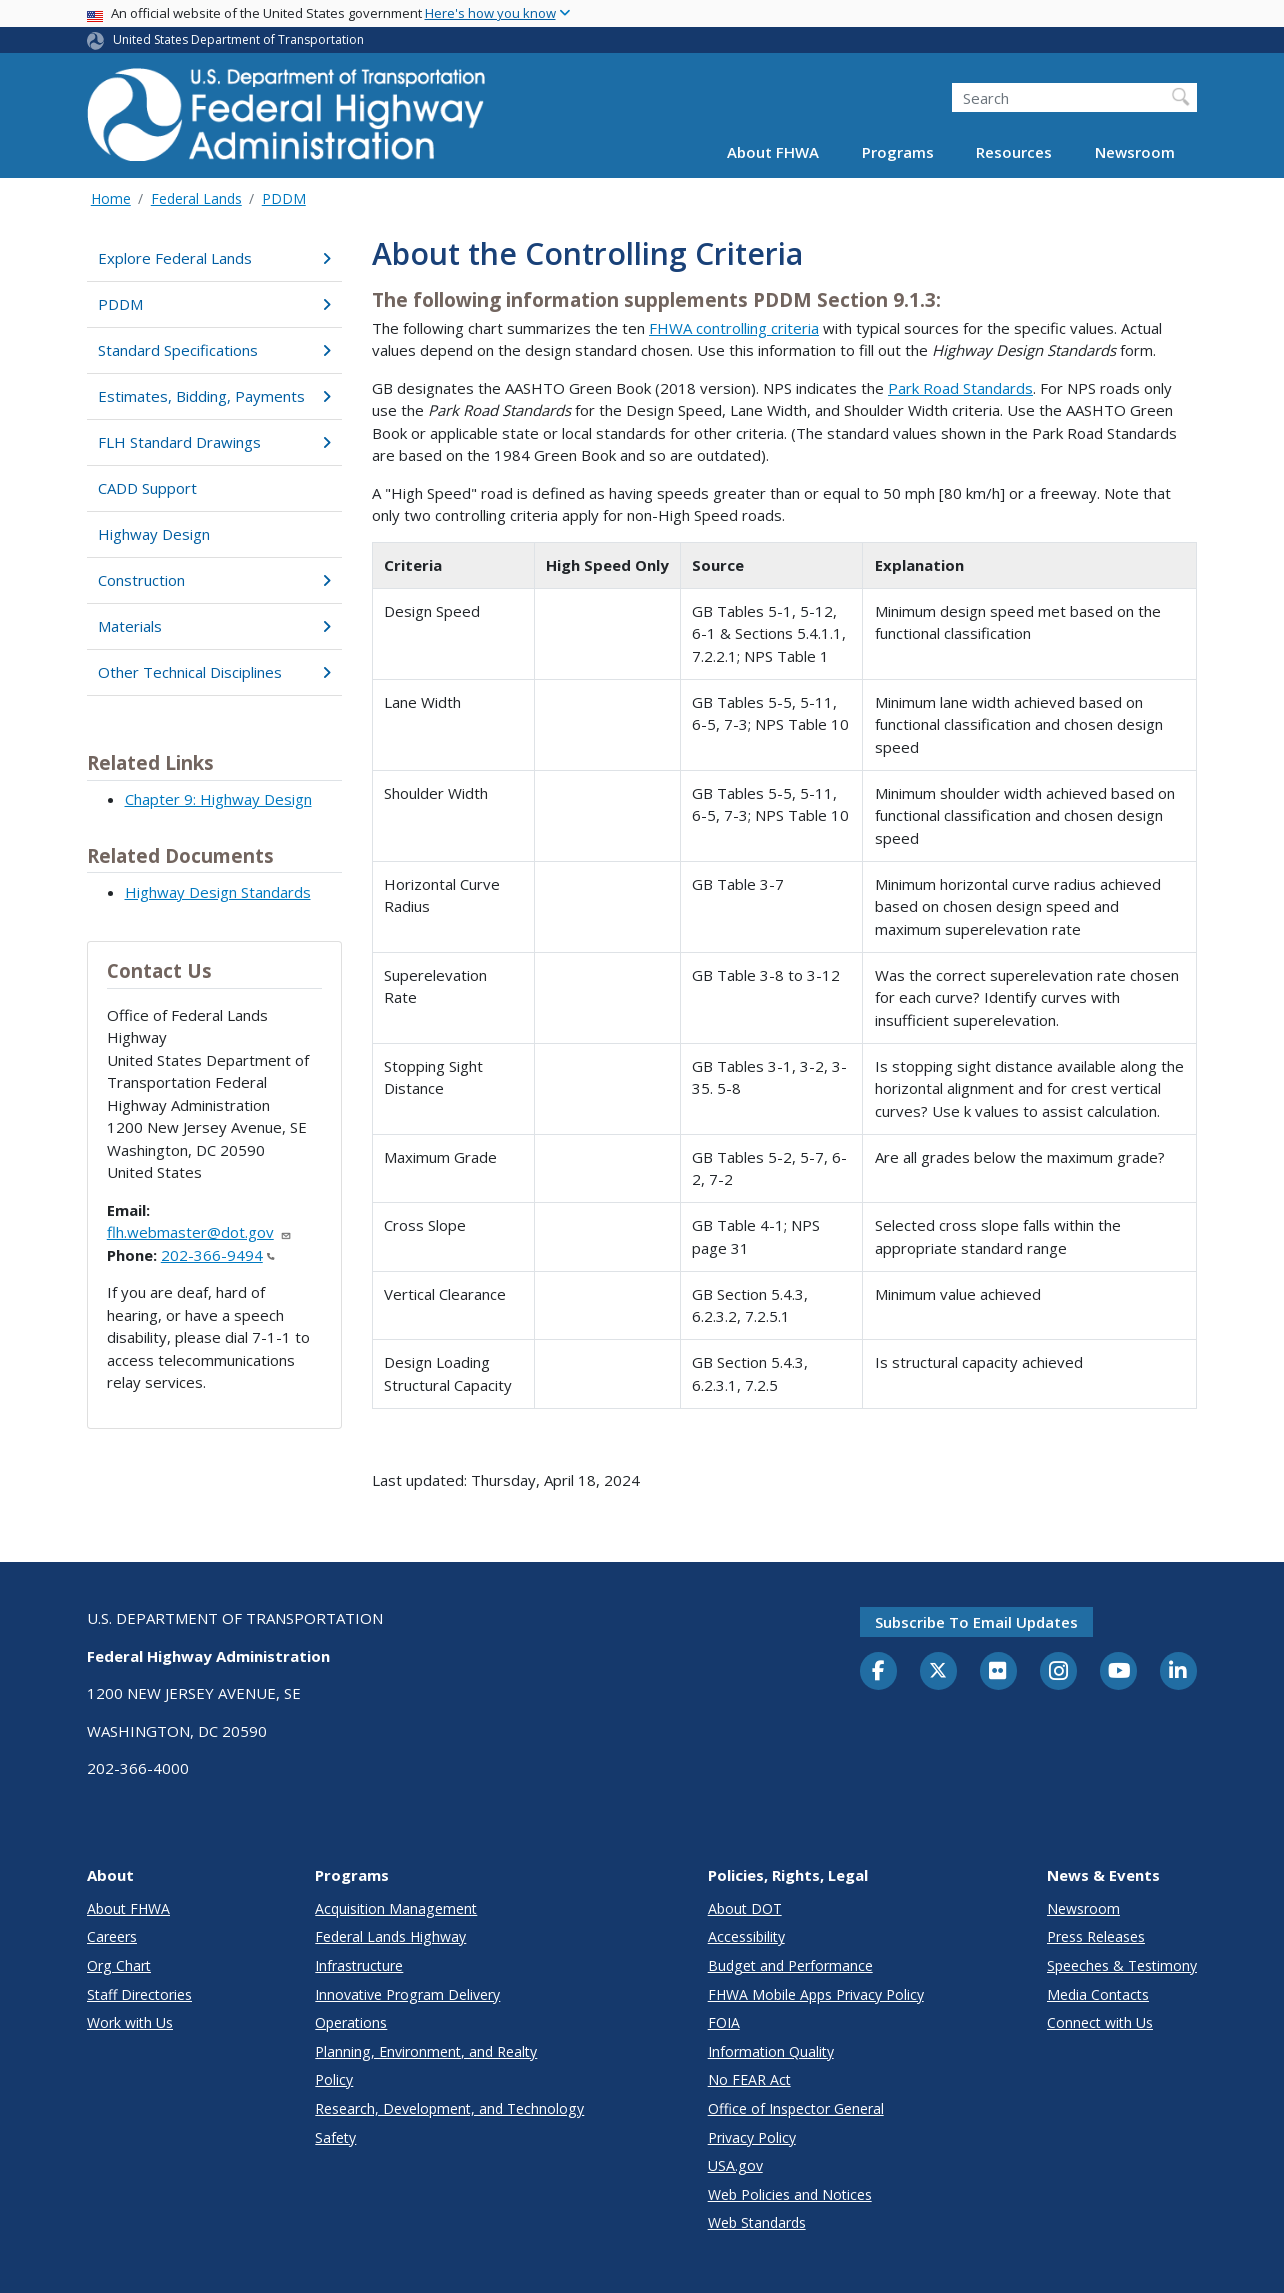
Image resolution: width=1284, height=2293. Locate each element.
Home (111, 198)
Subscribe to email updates (976, 1622)
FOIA (724, 2022)
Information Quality (771, 2051)
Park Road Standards (960, 388)
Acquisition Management (396, 1908)
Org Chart (119, 1965)
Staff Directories (139, 1994)
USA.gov (735, 2165)
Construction (214, 580)
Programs (898, 152)
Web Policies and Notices (790, 2194)
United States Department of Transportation (238, 39)
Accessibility (746, 1936)
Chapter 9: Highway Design (218, 799)
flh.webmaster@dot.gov (199, 1232)
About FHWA (773, 152)
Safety (335, 2137)
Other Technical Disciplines (214, 672)
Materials (214, 626)
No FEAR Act (749, 2079)
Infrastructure (359, 1965)
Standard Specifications (214, 350)
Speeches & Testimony (1122, 1965)
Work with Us (130, 2022)
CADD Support (147, 488)
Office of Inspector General (796, 2108)
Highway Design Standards (218, 892)
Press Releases (1096, 1936)
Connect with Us (1100, 2022)
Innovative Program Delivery (407, 1994)
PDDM (284, 198)
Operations (351, 2022)
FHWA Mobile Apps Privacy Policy (816, 1994)
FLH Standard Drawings (214, 442)
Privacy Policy (752, 2137)
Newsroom (1135, 152)
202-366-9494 (218, 1255)
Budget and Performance (790, 1965)
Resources (1014, 152)
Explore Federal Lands (214, 258)
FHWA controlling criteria (734, 328)
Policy (334, 2079)
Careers (112, 1936)
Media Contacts (1098, 1994)
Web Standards (757, 2222)
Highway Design (154, 534)
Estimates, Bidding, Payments (214, 396)
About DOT (745, 1908)
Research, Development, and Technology (449, 2108)
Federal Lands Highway (390, 1936)
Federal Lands (196, 198)
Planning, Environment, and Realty (426, 2051)
